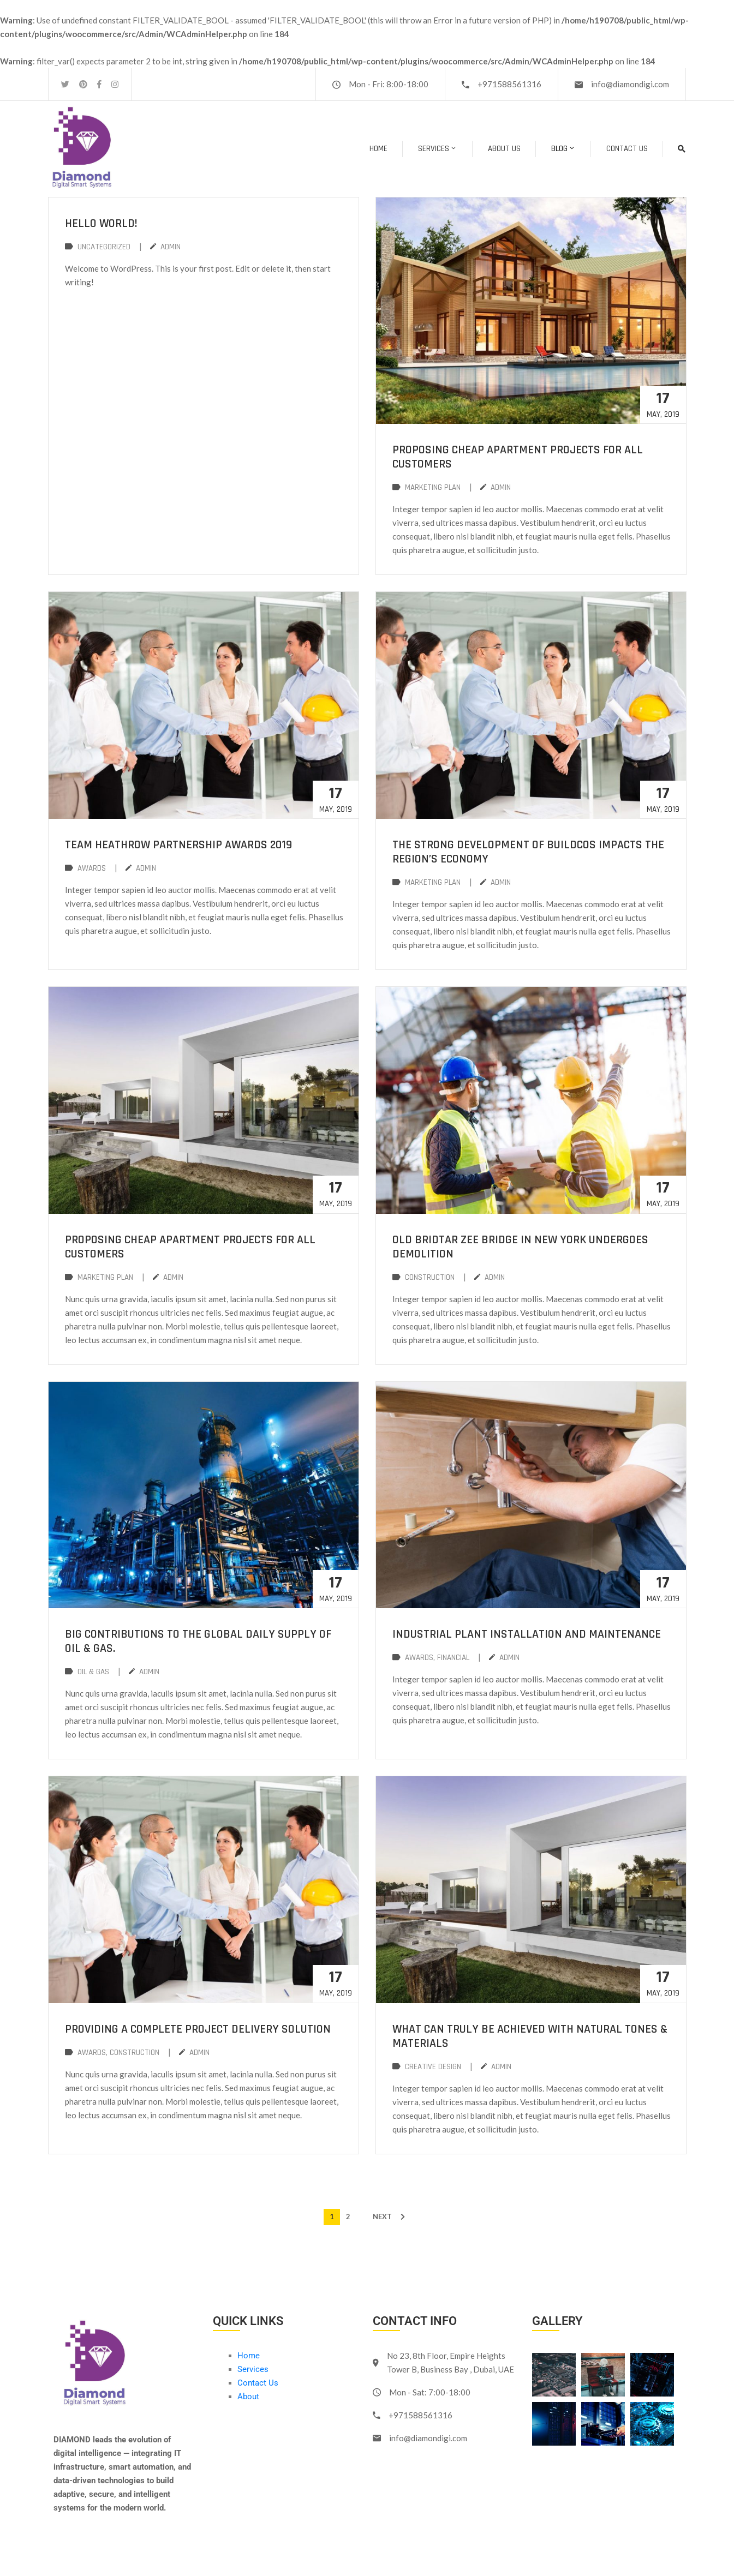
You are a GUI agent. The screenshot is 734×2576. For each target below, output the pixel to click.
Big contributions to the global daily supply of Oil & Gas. (198, 1641)
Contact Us (627, 148)
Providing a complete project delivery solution (198, 2029)
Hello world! (101, 223)
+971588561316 (509, 84)
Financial (453, 1657)
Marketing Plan (433, 487)
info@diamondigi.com (630, 84)
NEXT (382, 2216)
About (248, 2396)
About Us (504, 148)
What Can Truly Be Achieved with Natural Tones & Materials (529, 2036)
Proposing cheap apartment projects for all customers (517, 457)
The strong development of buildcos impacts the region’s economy (528, 852)
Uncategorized (103, 247)
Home (378, 148)
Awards (91, 868)
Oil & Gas (93, 1672)
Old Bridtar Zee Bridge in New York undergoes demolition (520, 1247)
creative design (433, 2067)
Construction (430, 1277)
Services (437, 148)
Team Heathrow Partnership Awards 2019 (178, 845)
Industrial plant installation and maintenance (526, 1634)
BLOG (563, 148)
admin (170, 247)
